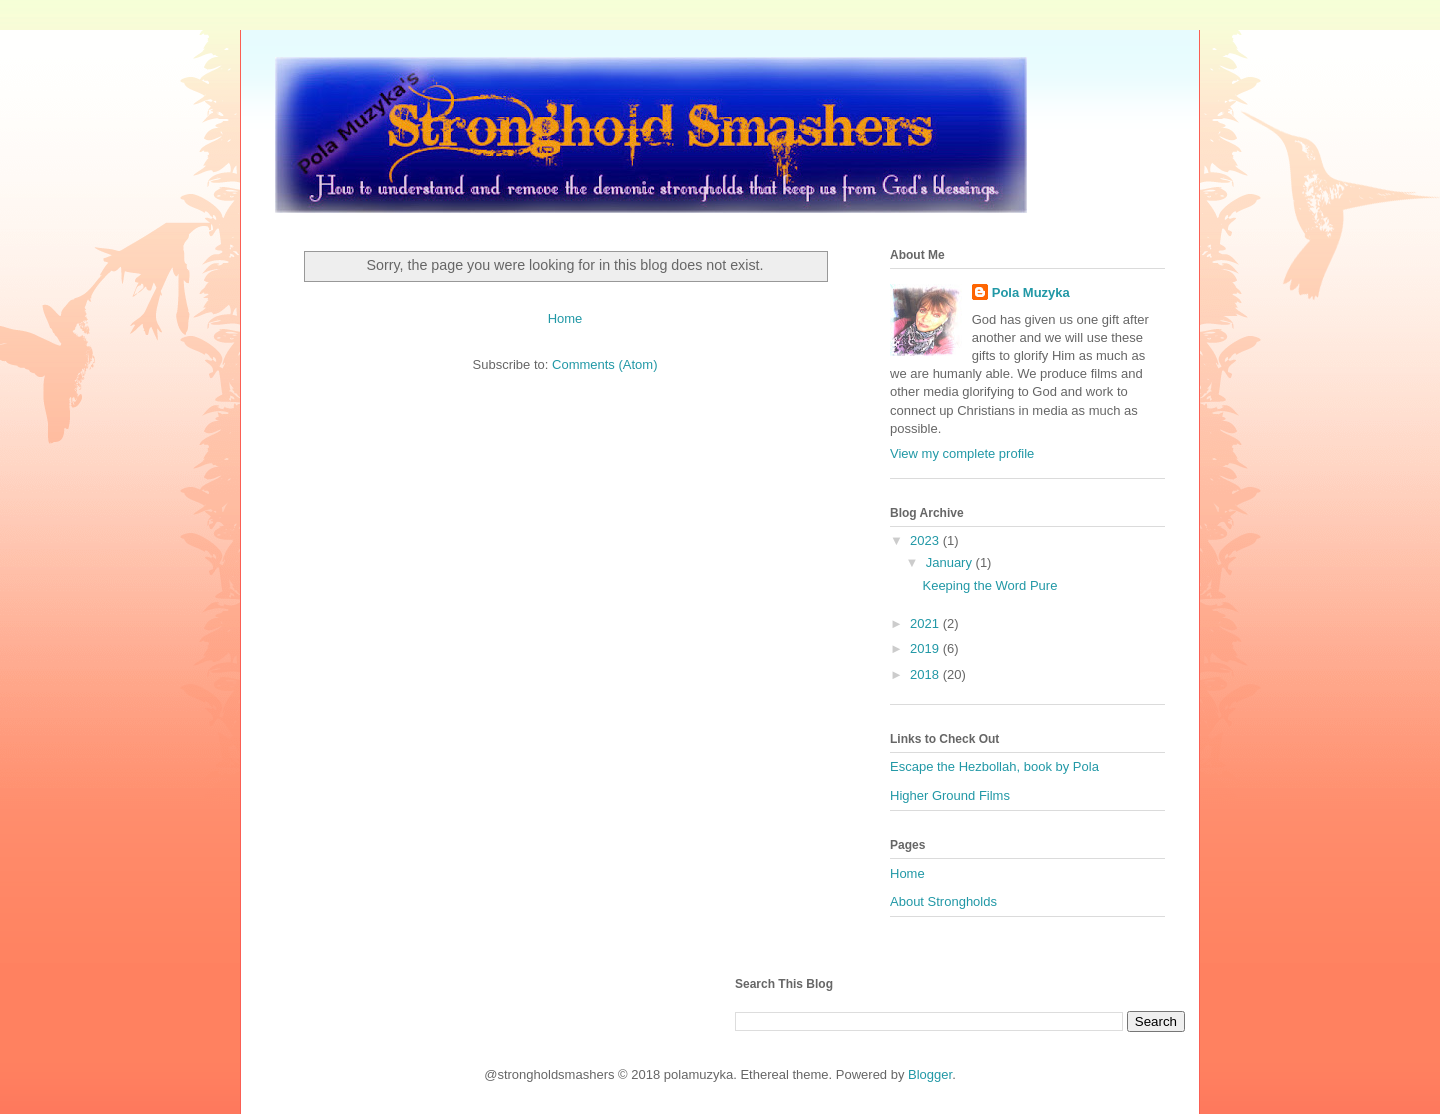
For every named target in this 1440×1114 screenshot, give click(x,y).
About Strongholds (943, 901)
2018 (926, 674)
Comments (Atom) (604, 364)
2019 (926, 648)
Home (565, 318)
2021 (926, 623)
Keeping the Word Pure (989, 585)
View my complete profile (962, 453)
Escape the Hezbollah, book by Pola (994, 766)
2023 (926, 540)
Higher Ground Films (950, 795)
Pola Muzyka (1031, 292)
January (951, 562)
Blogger (930, 1074)
